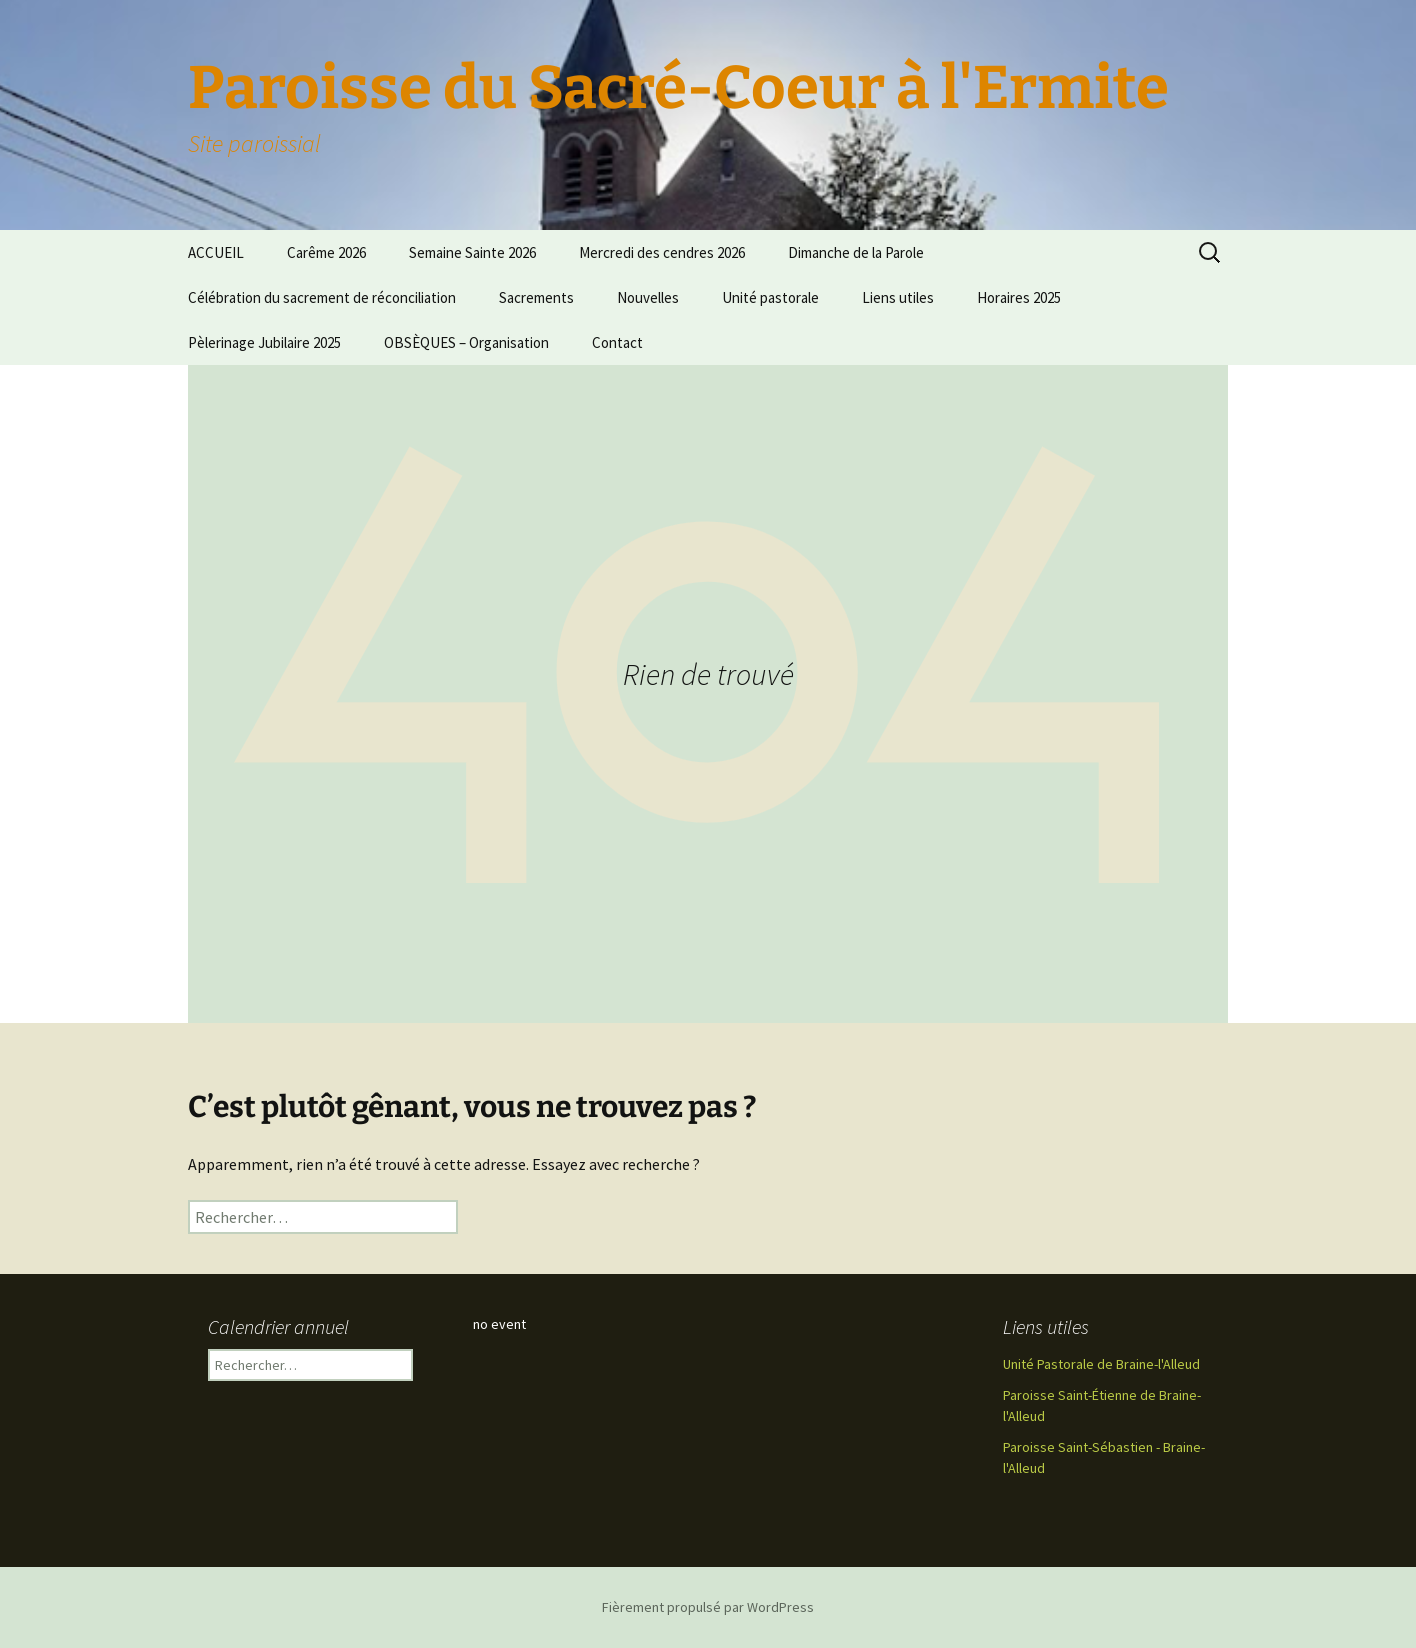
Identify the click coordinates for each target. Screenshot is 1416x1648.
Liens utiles (898, 297)
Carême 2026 (326, 252)
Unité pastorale (770, 297)
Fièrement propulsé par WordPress (708, 1607)
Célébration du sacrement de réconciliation (322, 297)
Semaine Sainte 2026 (472, 252)
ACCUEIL (216, 252)
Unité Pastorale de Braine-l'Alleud (1101, 1364)
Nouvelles (648, 297)
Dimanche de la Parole (856, 252)
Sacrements (536, 297)
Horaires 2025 (1019, 297)
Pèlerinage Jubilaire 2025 (264, 342)
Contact (617, 342)
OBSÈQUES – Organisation (466, 342)
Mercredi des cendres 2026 (662, 252)
